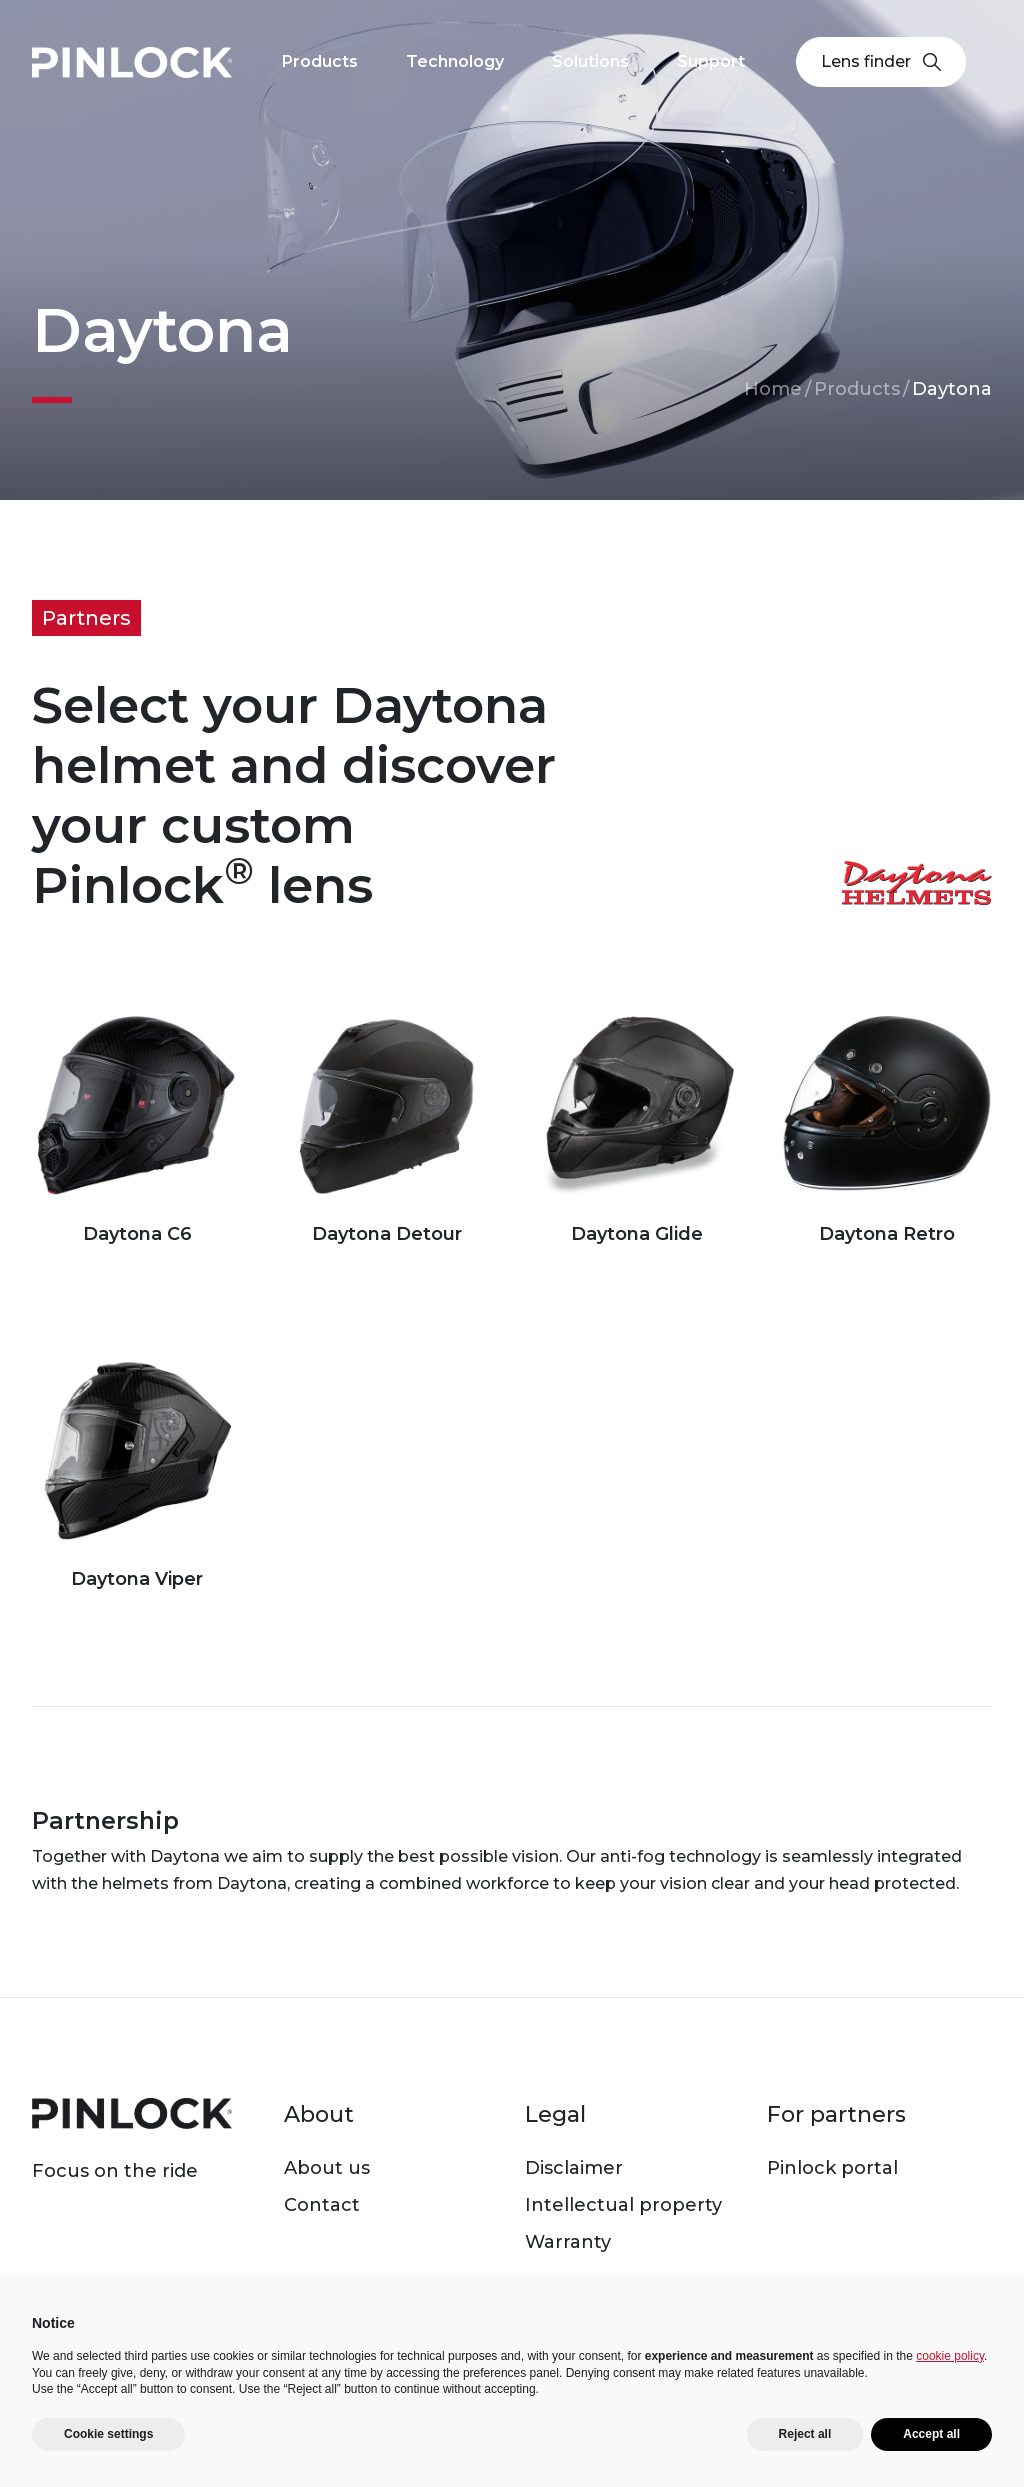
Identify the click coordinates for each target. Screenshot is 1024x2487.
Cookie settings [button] (108, 2434)
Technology (455, 61)
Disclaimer (574, 2168)
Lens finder (881, 61)
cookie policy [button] (950, 2356)
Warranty (568, 2242)
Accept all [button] (931, 2434)
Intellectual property (623, 2205)
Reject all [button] (805, 2434)
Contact (322, 2205)
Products (857, 389)
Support (711, 61)
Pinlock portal (832, 2168)
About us (327, 2168)
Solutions (590, 61)
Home (773, 389)
